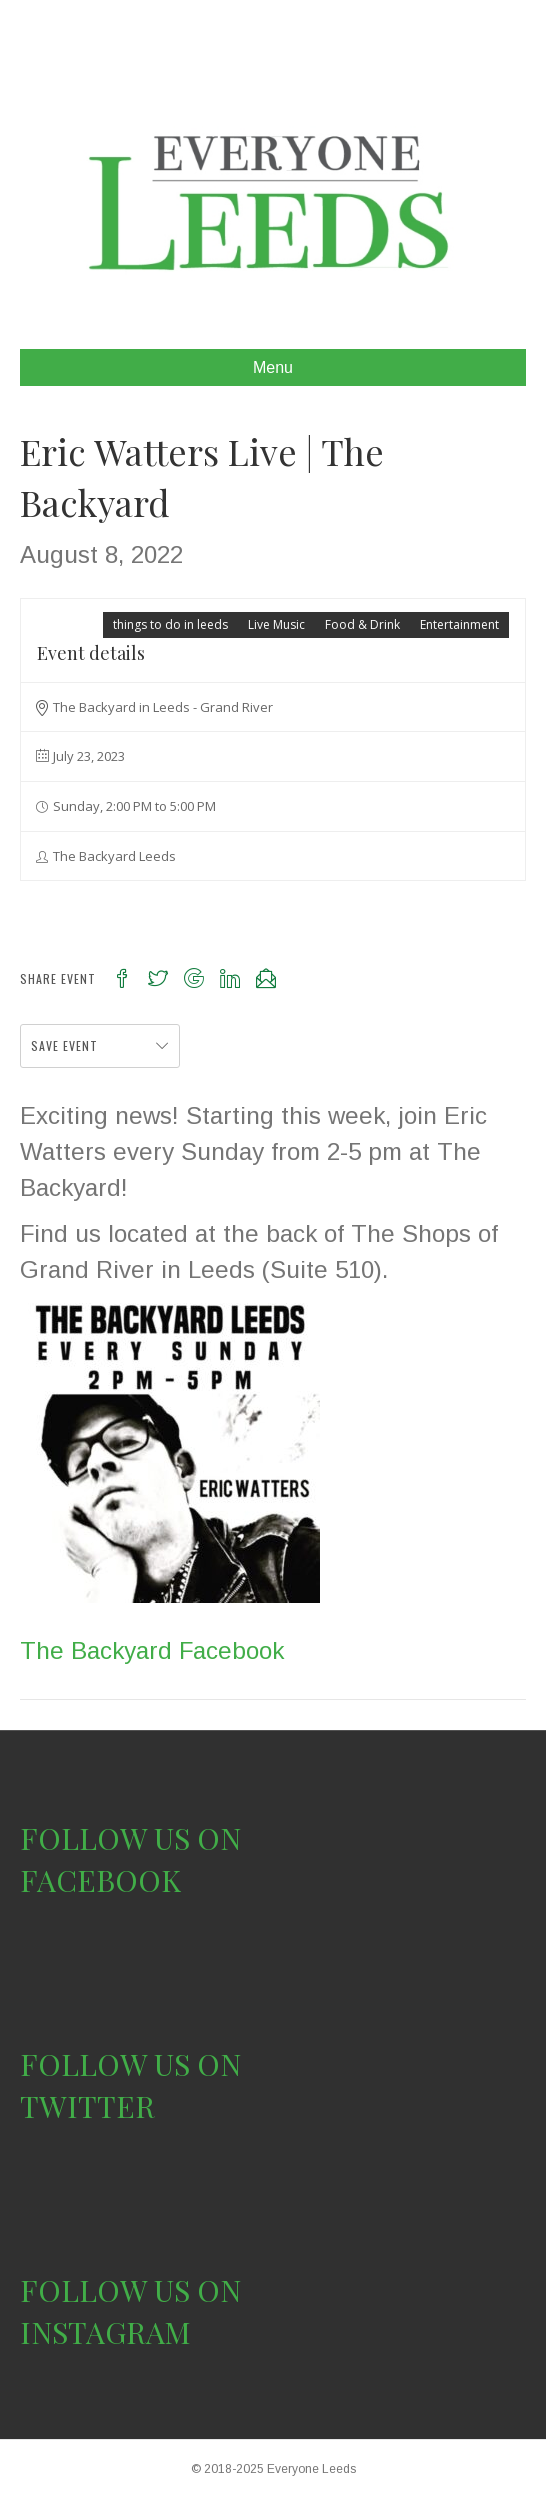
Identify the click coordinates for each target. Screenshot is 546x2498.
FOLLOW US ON (130, 1838)
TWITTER (87, 2106)
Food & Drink (362, 624)
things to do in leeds (170, 624)
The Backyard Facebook (152, 1650)
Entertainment (459, 624)
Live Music (276, 624)
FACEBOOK (100, 1880)
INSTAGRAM (105, 2332)
